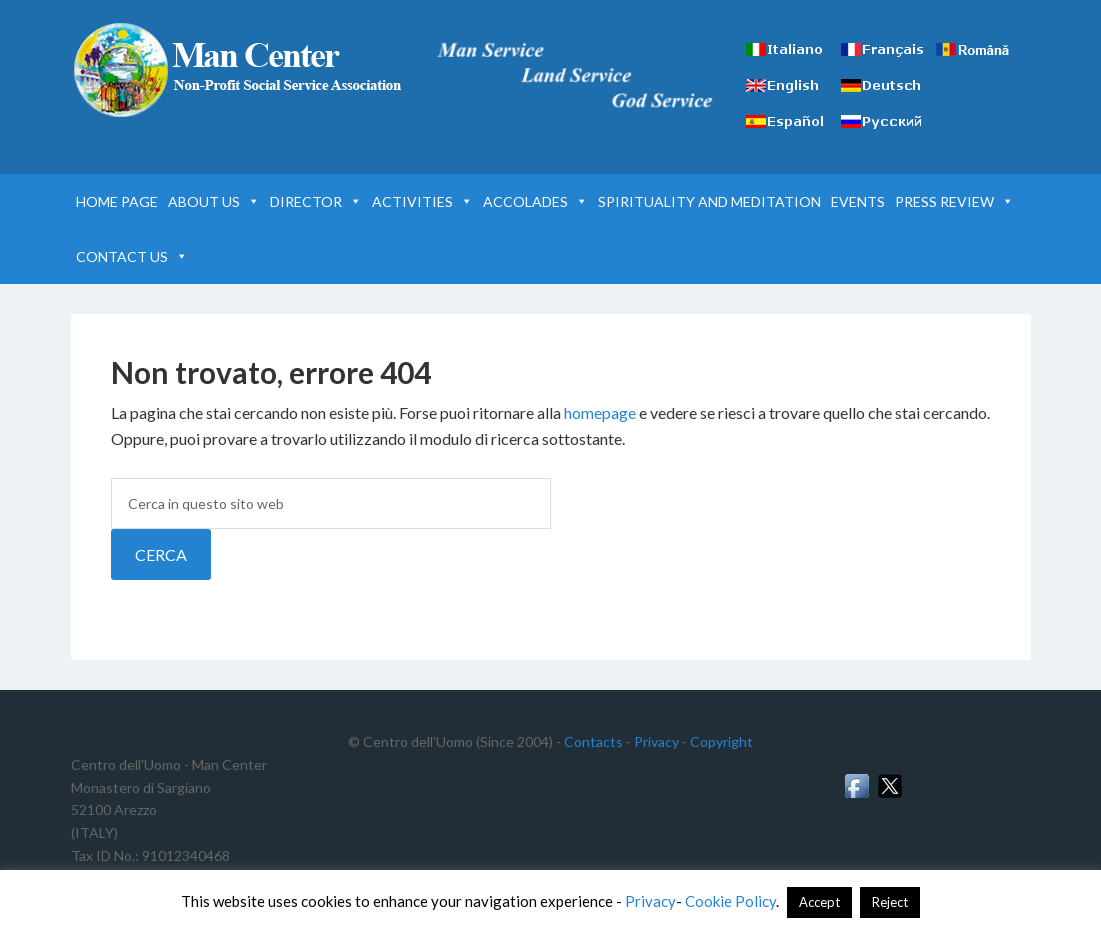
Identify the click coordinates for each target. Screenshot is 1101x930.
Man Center (241, 70)
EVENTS (858, 201)
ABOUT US (214, 201)
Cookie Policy (730, 901)
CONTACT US (132, 256)
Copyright (721, 741)
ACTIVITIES (422, 201)
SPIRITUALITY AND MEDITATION (709, 201)
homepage (600, 412)
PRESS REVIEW (954, 201)
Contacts (593, 741)
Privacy (656, 741)
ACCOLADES (535, 201)
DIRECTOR (316, 201)
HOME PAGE (117, 201)
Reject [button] (890, 902)
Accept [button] (819, 902)
